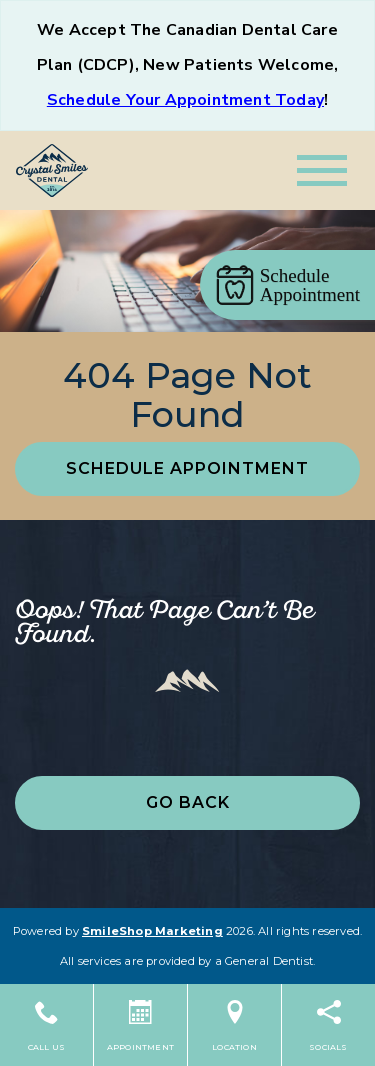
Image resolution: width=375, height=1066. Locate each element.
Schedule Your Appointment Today (185, 100)
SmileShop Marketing (152, 931)
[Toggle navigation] (322, 170)
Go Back (188, 802)
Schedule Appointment (187, 468)
